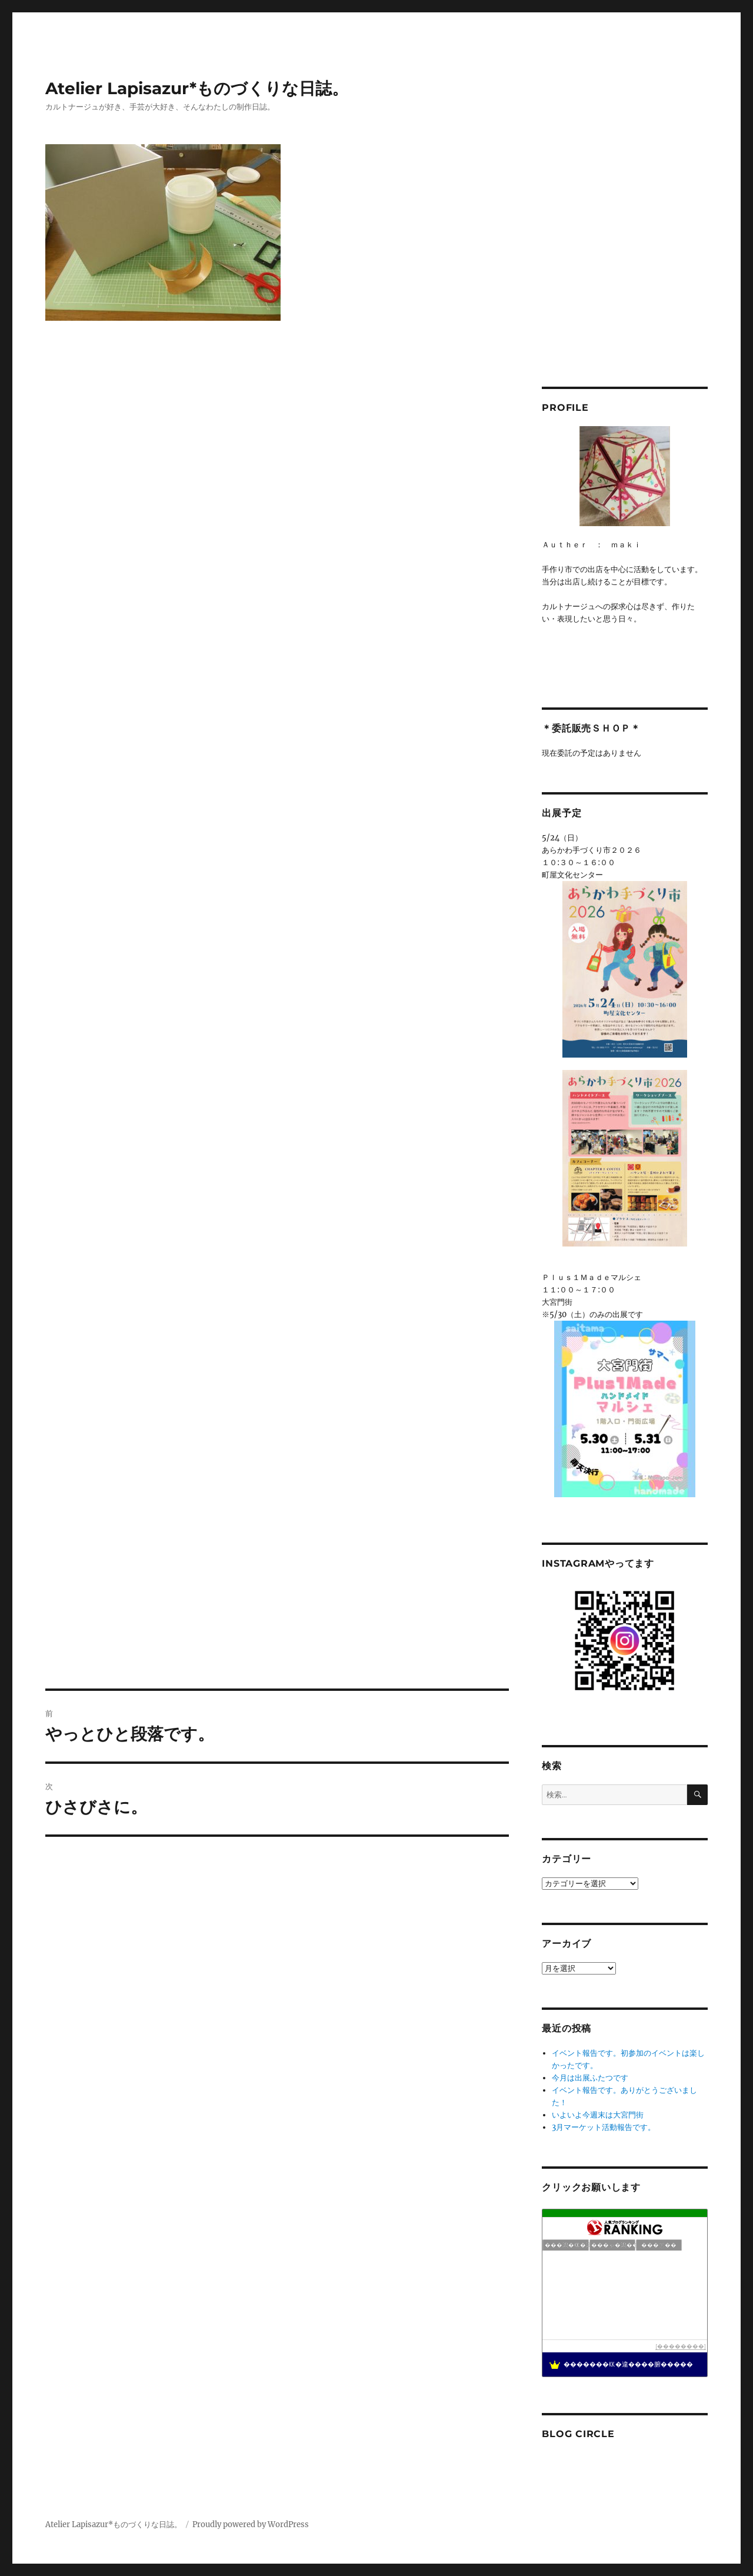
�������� (680, 2346)
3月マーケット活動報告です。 (603, 2127)
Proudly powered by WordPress (250, 2525)
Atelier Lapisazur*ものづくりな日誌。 (196, 88)
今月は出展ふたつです (590, 2078)
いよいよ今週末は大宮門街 (598, 2115)
